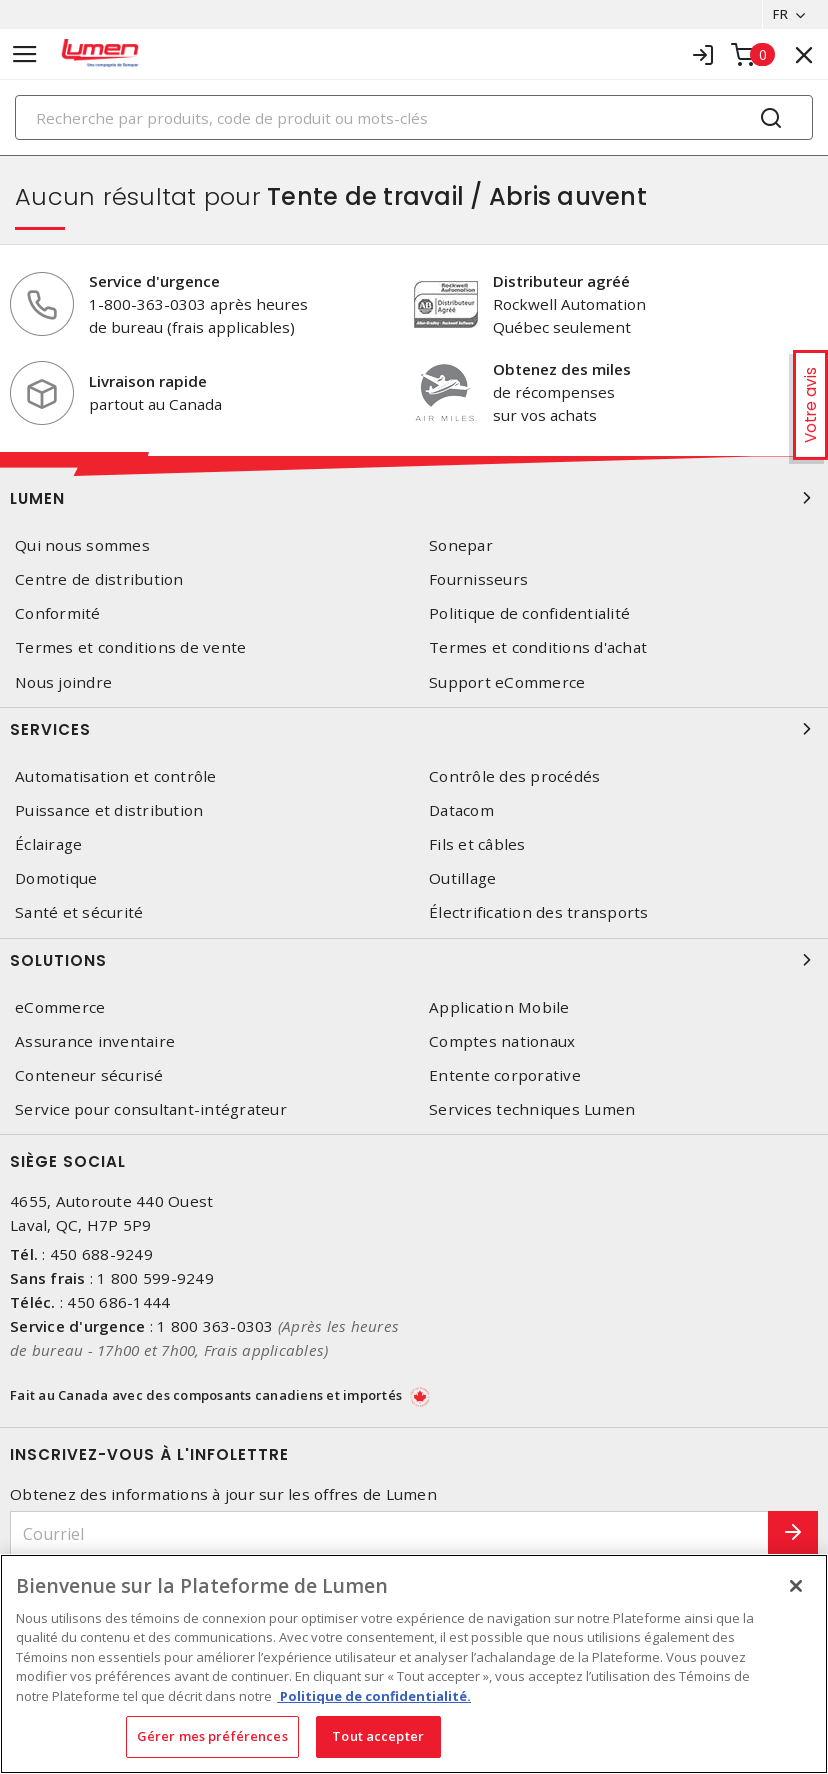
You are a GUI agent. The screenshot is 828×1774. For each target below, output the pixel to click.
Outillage (462, 878)
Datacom (461, 810)
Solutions (414, 960)
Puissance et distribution (109, 810)
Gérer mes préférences (212, 1736)
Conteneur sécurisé (89, 1075)
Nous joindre (63, 682)
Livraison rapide (148, 381)
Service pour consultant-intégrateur (151, 1109)
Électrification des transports (539, 912)
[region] (414, 1664)
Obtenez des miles (562, 369)
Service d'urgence (154, 281)
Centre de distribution (99, 579)
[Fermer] (796, 1586)
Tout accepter (378, 1736)
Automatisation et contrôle (116, 776)
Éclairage (48, 844)
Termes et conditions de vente (130, 647)
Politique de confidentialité (529, 613)
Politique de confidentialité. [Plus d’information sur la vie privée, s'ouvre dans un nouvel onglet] (374, 1696)
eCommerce (60, 1007)
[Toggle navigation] (25, 54)
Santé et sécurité (79, 912)
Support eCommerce (507, 682)
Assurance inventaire (95, 1041)
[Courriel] (389, 1533)
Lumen (414, 498)
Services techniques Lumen (532, 1109)
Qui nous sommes (82, 545)
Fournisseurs (478, 579)
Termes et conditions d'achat (538, 647)
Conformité (58, 613)
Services (414, 729)
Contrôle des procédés (514, 776)
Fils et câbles (477, 844)
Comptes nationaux (502, 1041)
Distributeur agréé (561, 281)
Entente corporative (505, 1075)
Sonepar (461, 545)
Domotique (56, 878)
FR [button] (780, 14)
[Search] (414, 117)
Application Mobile (499, 1007)
